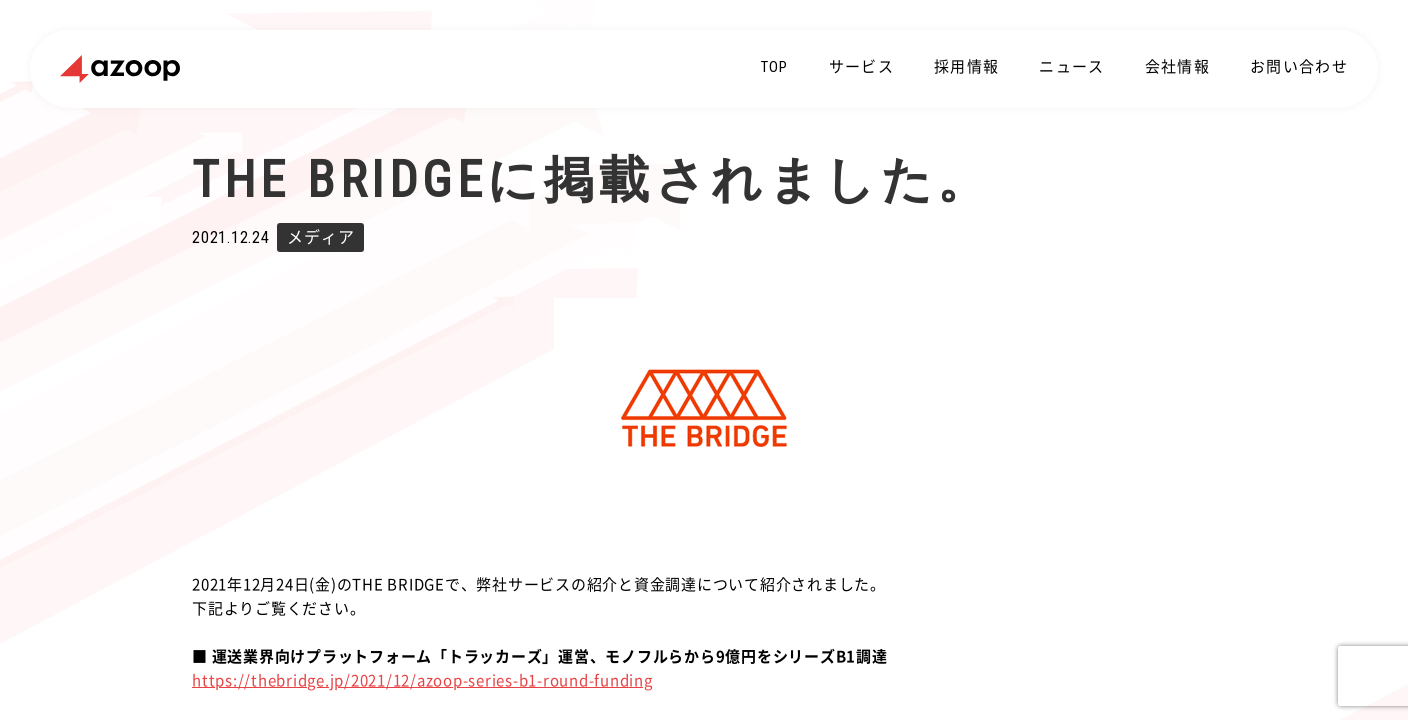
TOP (775, 67)
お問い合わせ (1299, 67)
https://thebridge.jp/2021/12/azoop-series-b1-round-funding (422, 680)
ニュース (1071, 67)
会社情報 (1177, 67)
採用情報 (966, 67)
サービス (861, 67)
